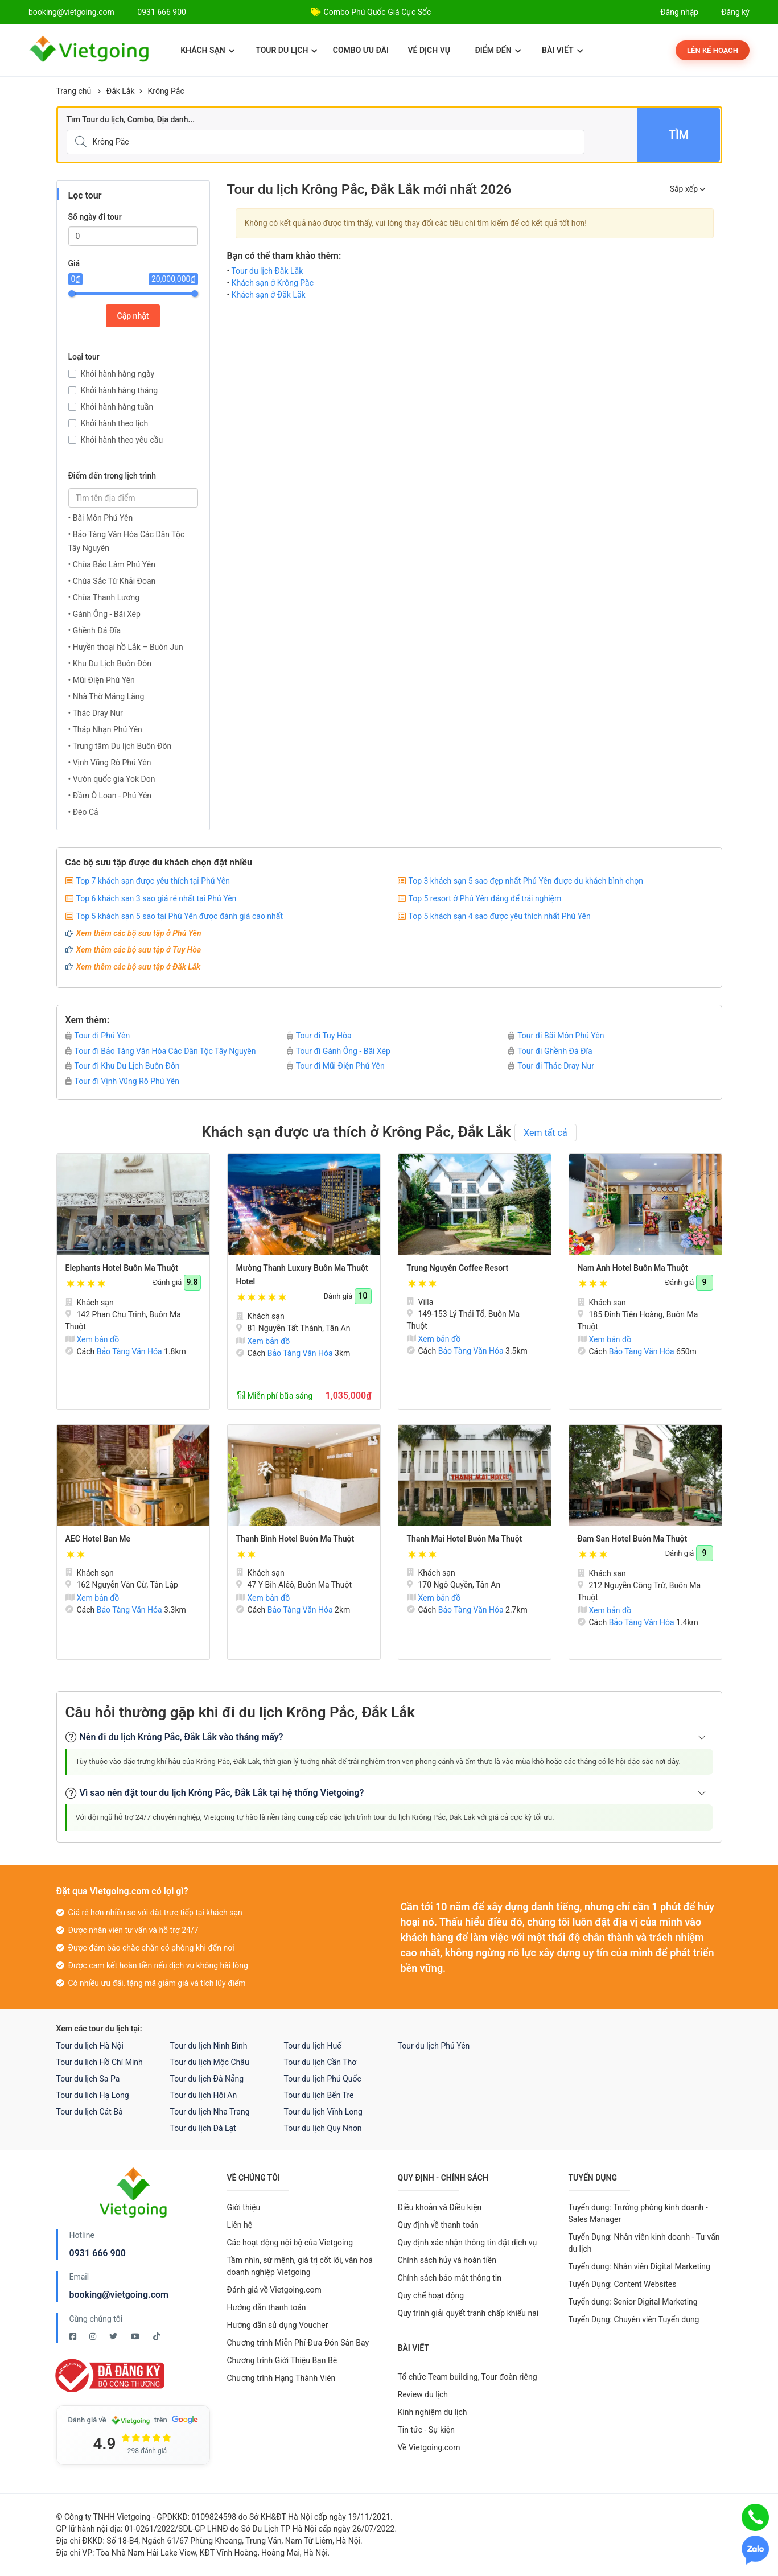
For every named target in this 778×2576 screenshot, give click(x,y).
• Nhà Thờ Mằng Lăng (106, 696)
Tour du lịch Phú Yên (434, 2045)
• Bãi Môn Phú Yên (100, 517)
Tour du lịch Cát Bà (89, 2111)
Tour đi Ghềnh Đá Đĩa (550, 1051)
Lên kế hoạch (712, 50)
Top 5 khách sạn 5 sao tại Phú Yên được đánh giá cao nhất (179, 916)
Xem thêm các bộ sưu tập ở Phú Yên (138, 933)
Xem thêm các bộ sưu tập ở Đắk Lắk (138, 966)
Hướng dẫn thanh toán (266, 2307)
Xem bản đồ (92, 1339)
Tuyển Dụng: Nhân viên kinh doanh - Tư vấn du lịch (644, 2242)
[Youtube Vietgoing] (136, 2336)
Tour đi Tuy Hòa (319, 1035)
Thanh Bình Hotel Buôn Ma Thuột (295, 1538)
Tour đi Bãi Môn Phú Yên (556, 1035)
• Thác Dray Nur (95, 713)
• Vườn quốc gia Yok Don (111, 779)
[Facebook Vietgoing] (73, 2336)
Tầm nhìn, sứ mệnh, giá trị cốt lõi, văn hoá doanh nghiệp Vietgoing (300, 2266)
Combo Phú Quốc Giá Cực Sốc (377, 12)
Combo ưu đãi (361, 50)
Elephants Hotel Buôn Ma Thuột (121, 1267)
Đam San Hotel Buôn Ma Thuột (633, 1538)
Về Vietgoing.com (429, 2447)
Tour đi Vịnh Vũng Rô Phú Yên (122, 1081)
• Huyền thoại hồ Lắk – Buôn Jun (125, 647)
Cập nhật (133, 315)
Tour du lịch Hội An (203, 2095)
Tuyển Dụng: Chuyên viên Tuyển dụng (634, 2319)
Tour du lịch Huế (312, 2045)
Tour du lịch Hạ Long (92, 2095)
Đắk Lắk (120, 91)
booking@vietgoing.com (118, 2294)
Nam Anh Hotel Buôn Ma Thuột (633, 1267)
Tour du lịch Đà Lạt (203, 2128)
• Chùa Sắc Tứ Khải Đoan (112, 581)
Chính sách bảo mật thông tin (450, 2277)
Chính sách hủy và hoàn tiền (447, 2260)
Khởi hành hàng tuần (117, 406)
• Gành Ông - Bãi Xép (104, 614)
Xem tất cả (545, 1132)
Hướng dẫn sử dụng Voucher (277, 2325)
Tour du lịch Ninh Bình (209, 2045)
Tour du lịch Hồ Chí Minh (99, 2062)
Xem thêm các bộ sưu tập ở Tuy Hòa (138, 949)
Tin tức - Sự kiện (426, 2429)
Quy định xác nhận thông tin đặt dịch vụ (467, 2242)
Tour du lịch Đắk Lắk (267, 270)
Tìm (679, 135)
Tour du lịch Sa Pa (88, 2078)
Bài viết (562, 50)
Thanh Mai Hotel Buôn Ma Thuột (464, 1538)
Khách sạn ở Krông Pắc (273, 282)
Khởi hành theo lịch (115, 423)
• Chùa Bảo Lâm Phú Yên (111, 564)
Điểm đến (498, 50)
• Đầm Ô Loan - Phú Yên (110, 795)
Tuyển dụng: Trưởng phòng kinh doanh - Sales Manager (638, 2213)
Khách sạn (207, 50)
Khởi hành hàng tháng (119, 390)
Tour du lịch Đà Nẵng (207, 2078)
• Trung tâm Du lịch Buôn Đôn (120, 746)
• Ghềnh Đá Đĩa (94, 630)
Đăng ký (735, 12)
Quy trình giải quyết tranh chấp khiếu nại (468, 2313)
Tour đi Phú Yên (97, 1035)
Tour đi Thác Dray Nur (551, 1065)
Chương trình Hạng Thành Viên (281, 2378)
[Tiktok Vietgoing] (156, 2336)
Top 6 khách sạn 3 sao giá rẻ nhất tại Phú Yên (156, 898)
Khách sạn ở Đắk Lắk (269, 294)
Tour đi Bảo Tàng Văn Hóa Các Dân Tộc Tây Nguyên (160, 1051)
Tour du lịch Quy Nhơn (323, 2128)
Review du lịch (423, 2394)
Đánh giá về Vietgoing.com (274, 2289)
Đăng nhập (679, 12)
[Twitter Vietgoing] (114, 2336)
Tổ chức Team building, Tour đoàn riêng (467, 2376)
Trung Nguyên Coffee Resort (458, 1267)
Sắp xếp (687, 188)
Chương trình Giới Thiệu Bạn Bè (282, 2360)
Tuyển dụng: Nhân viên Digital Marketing (639, 2266)
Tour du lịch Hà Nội (90, 2045)
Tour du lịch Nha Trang (210, 2111)
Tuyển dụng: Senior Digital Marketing (633, 2301)
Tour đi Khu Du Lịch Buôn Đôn (122, 1065)
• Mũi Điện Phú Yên (101, 680)
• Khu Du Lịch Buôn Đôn (109, 663)
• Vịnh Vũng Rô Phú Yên (109, 762)
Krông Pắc (166, 91)
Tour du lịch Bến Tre (319, 2095)
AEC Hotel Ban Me (98, 1538)
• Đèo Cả (83, 812)
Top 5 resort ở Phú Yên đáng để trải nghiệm (485, 898)
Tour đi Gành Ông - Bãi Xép (338, 1051)
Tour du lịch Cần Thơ (320, 2062)
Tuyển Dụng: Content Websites (623, 2284)
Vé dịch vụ (429, 50)
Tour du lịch (287, 50)
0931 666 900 (161, 12)
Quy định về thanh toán (438, 2224)
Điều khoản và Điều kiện (440, 2207)
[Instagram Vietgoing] (93, 2336)
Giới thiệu (244, 2207)
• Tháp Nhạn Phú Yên (105, 729)
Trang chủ (74, 91)
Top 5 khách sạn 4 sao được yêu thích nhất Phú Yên (500, 916)
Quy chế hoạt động (431, 2295)
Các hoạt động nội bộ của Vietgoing (290, 2242)
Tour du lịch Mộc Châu (209, 2062)
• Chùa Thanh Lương (104, 597)
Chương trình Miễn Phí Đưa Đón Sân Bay (298, 2342)
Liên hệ (240, 2224)
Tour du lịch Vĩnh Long (323, 2111)
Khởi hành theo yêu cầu (122, 439)
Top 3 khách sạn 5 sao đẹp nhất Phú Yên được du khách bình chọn (526, 880)
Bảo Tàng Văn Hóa (129, 1351)
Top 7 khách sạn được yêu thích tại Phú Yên (153, 880)
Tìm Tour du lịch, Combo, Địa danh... (131, 119)
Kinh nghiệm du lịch (432, 2412)
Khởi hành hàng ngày (118, 373)
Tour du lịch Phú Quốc (322, 2078)
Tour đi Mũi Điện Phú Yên (336, 1065)
